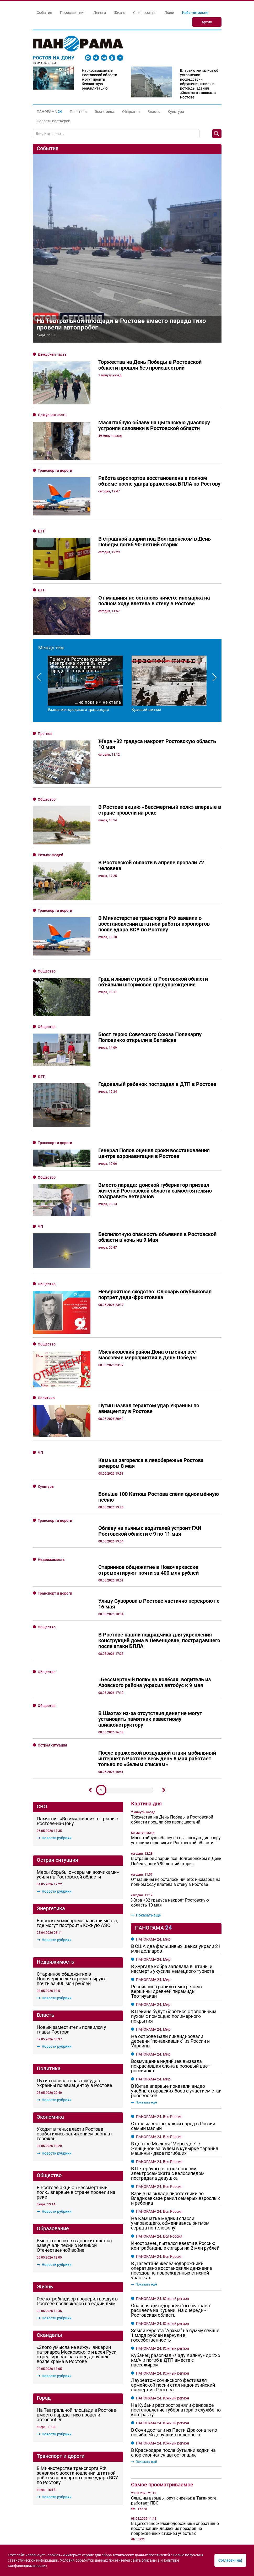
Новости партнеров (53, 121)
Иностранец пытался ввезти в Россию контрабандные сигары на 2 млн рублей (175, 2106)
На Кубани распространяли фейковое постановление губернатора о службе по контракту (176, 2270)
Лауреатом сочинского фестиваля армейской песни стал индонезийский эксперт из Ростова (173, 2245)
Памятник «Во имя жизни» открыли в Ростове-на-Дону (77, 1681)
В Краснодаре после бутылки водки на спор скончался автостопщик (173, 2313)
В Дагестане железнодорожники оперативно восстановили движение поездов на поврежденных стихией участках (171, 2131)
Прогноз (45, 734)
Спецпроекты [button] (144, 12)
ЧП (40, 1167)
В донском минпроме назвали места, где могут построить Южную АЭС (77, 1783)
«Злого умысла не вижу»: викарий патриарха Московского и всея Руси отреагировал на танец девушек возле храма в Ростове (76, 2214)
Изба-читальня (195, 12)
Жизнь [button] (119, 12)
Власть (154, 111)
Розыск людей (50, 855)
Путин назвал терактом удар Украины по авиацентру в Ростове (74, 1943)
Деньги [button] (99, 12)
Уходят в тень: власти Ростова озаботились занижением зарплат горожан (74, 1994)
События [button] (44, 12)
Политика (78, 111)
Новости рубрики (54, 1698)
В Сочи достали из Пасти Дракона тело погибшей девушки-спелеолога (174, 2293)
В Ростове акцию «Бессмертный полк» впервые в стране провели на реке (76, 2053)
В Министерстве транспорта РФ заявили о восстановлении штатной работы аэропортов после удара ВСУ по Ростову (77, 2335)
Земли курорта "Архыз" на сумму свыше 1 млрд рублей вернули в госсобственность (175, 2196)
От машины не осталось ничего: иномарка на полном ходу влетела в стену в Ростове (175, 1742)
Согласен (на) (230, 2560)
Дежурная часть (52, 354)
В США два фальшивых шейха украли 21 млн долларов (175, 1809)
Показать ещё (146, 1776)
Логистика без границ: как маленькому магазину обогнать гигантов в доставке (170, 2517)
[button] (49, 111)
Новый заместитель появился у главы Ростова (71, 1890)
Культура (176, 111)
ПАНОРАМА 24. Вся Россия (159, 1977)
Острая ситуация (52, 1606)
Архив (207, 22)
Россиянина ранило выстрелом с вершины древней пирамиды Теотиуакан (167, 1852)
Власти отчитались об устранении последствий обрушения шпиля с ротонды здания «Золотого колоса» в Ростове (199, 83)
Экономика (104, 111)
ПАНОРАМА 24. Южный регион (162, 2159)
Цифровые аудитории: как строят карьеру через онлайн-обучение (173, 2532)
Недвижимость (51, 1420)
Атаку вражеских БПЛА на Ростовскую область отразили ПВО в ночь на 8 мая (169, 2442)
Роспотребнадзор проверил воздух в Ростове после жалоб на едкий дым (77, 2161)
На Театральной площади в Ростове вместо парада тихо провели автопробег (121, 324)
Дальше (163, 1650)
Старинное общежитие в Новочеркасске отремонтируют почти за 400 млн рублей (72, 1839)
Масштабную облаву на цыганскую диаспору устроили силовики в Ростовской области (176, 1701)
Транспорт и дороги (55, 470)
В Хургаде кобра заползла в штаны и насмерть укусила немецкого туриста (172, 1829)
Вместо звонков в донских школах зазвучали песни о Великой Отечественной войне (75, 2106)
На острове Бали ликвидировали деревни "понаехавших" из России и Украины (170, 1901)
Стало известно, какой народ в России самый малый (173, 1986)
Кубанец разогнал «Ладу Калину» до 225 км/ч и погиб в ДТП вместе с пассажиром (175, 2221)
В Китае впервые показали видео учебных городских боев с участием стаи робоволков (176, 1951)
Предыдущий (90, 1650)
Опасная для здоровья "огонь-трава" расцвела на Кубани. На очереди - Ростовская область (171, 2171)
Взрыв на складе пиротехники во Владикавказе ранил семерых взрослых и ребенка (175, 2059)
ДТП (42, 531)
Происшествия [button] (72, 12)
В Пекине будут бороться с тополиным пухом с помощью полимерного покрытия (173, 1877)
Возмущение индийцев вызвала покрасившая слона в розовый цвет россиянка (170, 1926)
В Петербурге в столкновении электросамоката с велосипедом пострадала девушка (167, 2034)
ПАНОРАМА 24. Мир (153, 1800)
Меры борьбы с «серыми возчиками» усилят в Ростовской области (78, 1735)
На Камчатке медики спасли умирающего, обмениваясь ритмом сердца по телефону (170, 2084)
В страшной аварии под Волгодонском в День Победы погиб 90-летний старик (176, 1721)
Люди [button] (169, 12)
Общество (131, 111)
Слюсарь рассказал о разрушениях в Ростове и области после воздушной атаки (176, 2416)
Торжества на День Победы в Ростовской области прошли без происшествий (172, 1680)
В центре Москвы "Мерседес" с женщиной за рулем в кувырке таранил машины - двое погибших (174, 2009)
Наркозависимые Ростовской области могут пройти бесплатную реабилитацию (99, 79)
